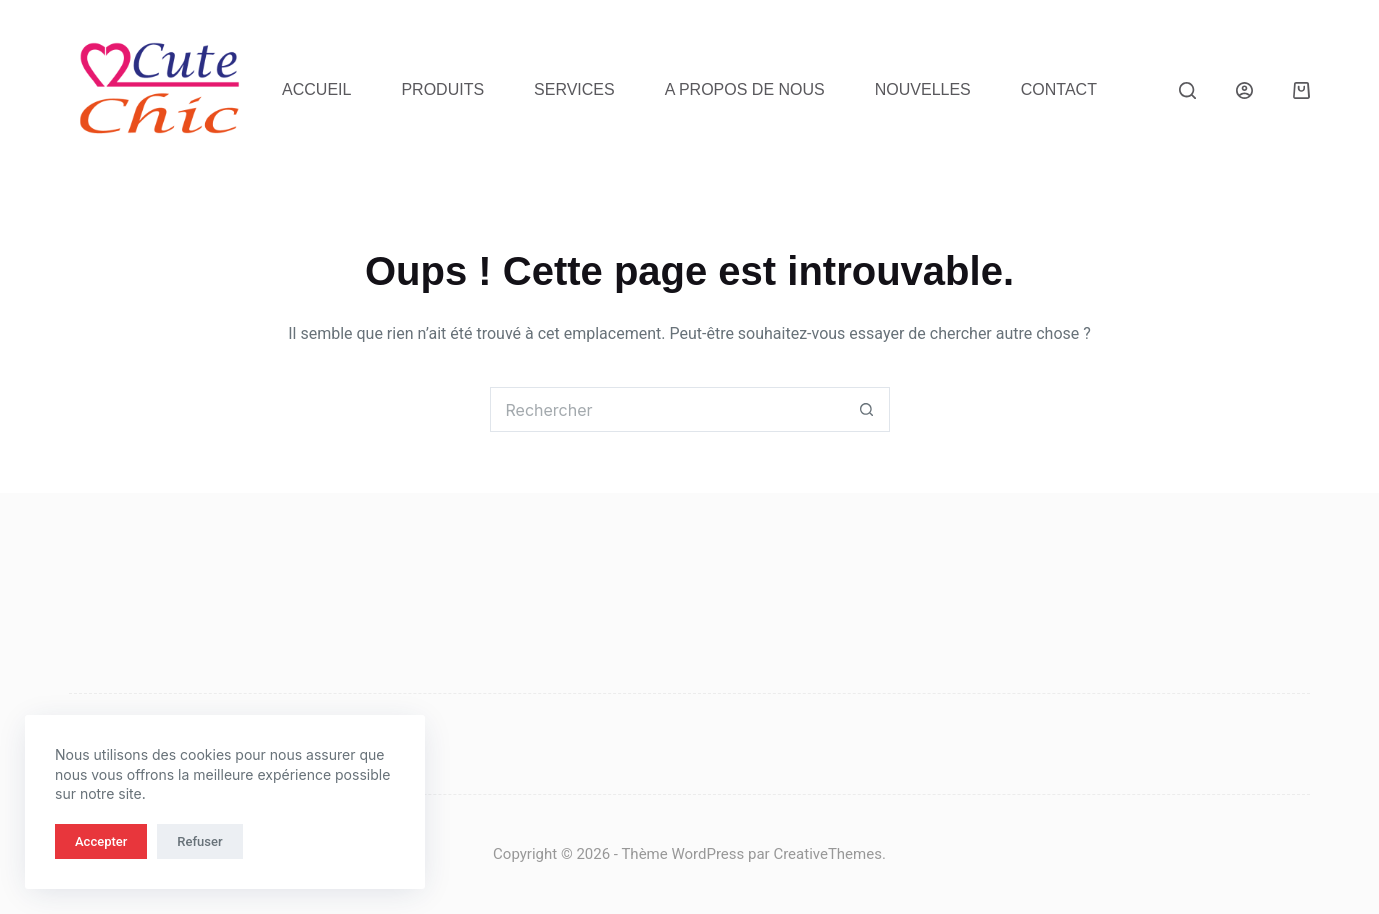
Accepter (101, 841)
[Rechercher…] (667, 409)
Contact (1059, 89)
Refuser (199, 841)
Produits (442, 89)
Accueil (316, 89)
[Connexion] (1244, 90)
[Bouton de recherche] (867, 409)
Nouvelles (923, 89)
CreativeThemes (827, 854)
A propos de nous (745, 89)
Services (574, 89)
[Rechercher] (1187, 90)
